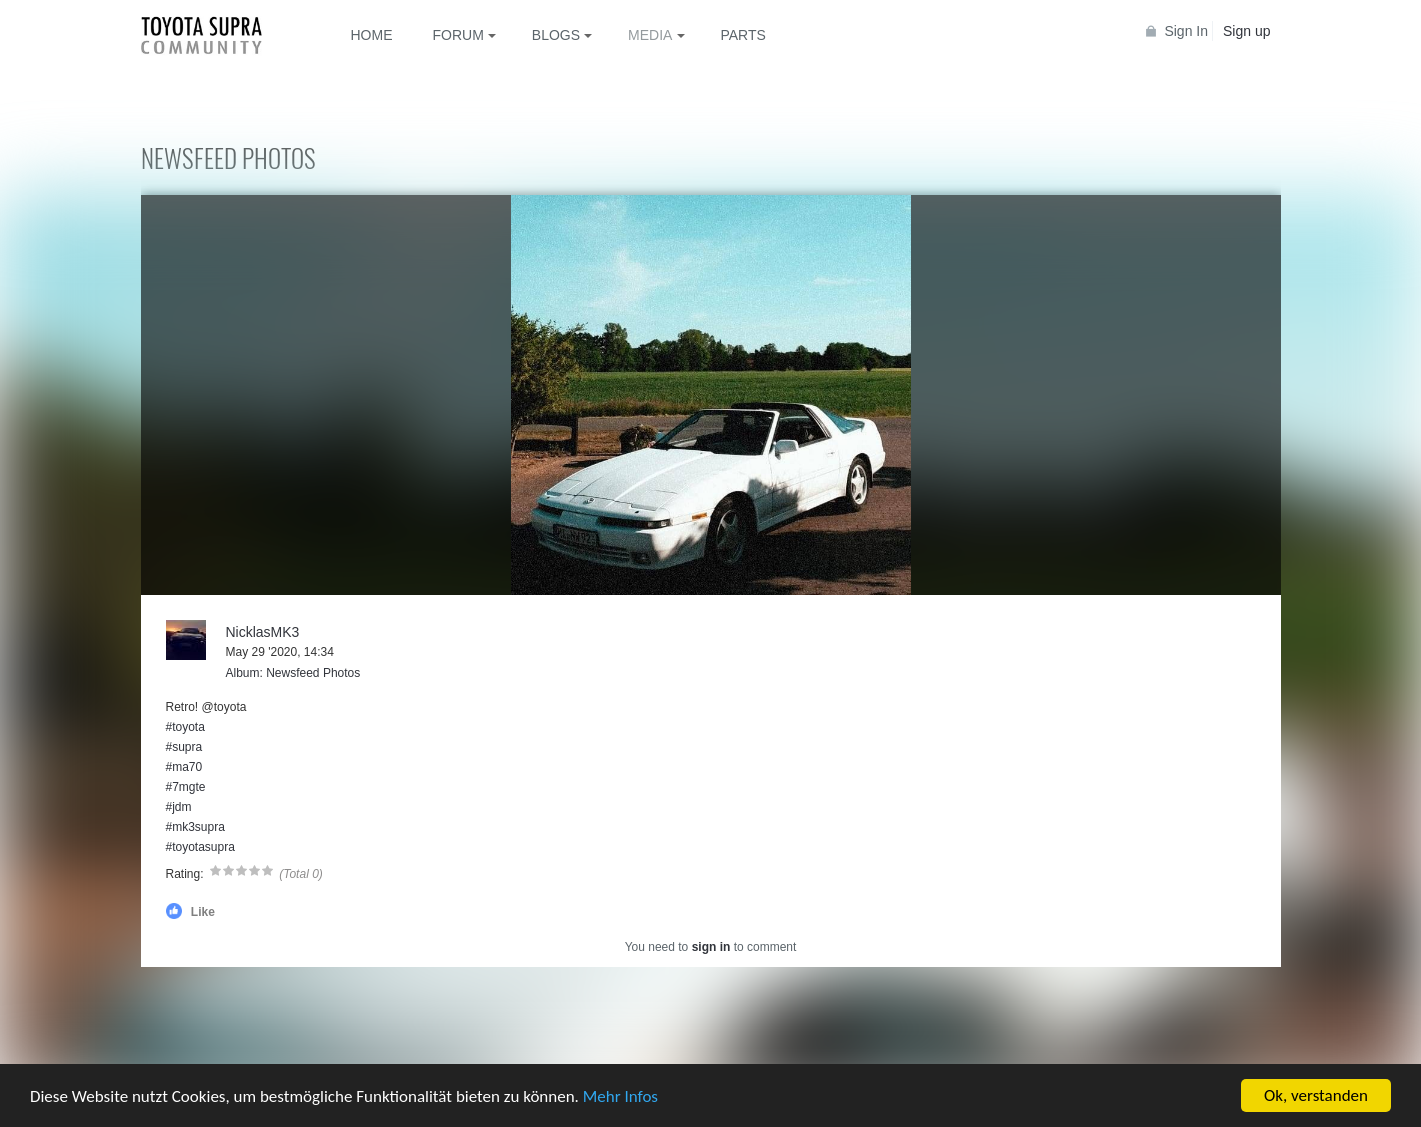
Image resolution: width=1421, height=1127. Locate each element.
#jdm (179, 807)
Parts (742, 35)
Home (372, 35)
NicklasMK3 (263, 632)
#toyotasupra (200, 847)
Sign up (1246, 31)
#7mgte (186, 787)
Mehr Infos (620, 1097)
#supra (184, 747)
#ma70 (184, 767)
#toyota (185, 727)
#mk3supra (195, 827)
